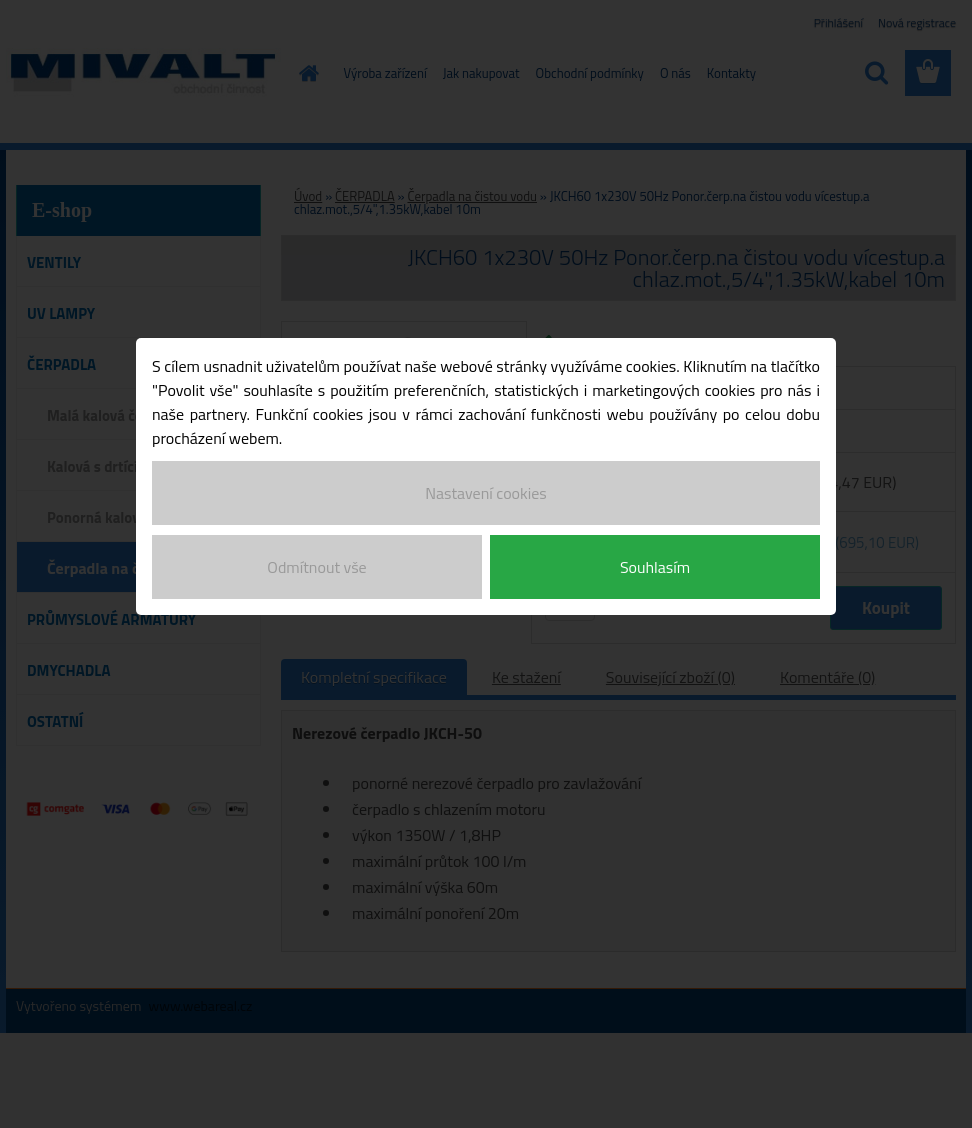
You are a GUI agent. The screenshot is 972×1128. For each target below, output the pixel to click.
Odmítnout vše (316, 566)
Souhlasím (655, 566)
